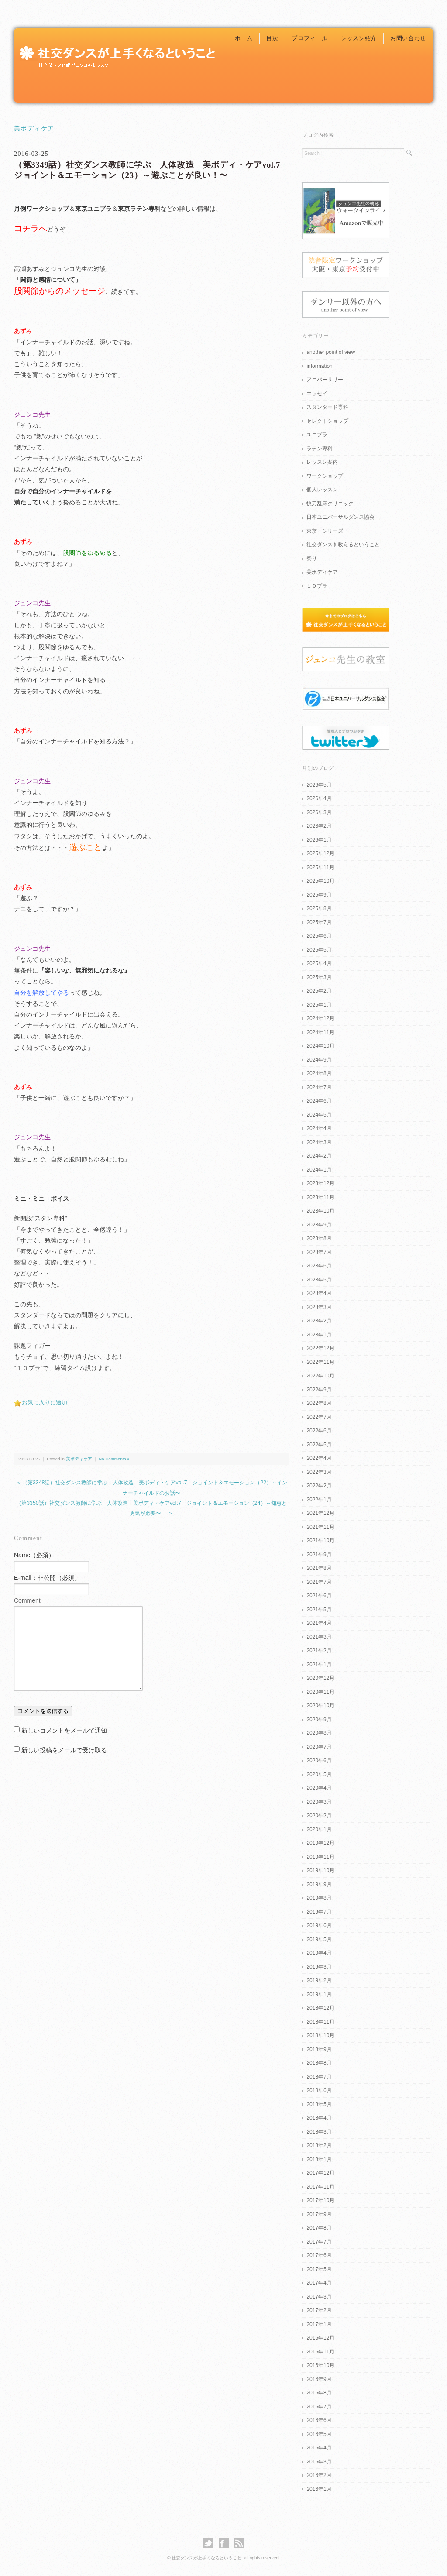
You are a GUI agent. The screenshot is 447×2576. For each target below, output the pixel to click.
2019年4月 (318, 1953)
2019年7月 (318, 1912)
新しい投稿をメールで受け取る (64, 1750)
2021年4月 (318, 1623)
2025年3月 (318, 977)
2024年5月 (318, 1115)
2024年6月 (318, 1101)
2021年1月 (318, 1664)
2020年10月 (320, 1705)
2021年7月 (318, 1582)
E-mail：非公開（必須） (47, 1577)
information (319, 366)
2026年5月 (318, 785)
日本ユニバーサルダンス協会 (340, 517)
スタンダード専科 (327, 407)
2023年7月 (318, 1252)
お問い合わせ (408, 38)
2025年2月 (318, 991)
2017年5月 (318, 2269)
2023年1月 (318, 1335)
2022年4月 (318, 1458)
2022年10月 (320, 1376)
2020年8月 (318, 1733)
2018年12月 (320, 2008)
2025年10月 (320, 881)
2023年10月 (320, 1211)
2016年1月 (318, 2489)
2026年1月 (318, 840)
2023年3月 (318, 1307)
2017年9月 (318, 2214)
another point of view (330, 352)
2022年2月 (318, 1486)
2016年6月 (318, 2420)
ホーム (244, 38)
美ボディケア (34, 128)
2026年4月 (318, 798)
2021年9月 (318, 1555)
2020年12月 (320, 1678)
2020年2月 (318, 1815)
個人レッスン (322, 489)
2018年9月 (318, 2049)
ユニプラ (316, 435)
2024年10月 (320, 1046)
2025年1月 (318, 1005)
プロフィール (309, 38)
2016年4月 (318, 2448)
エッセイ (316, 394)
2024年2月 (318, 1156)
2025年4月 (318, 963)
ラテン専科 (319, 448)
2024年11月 (320, 1032)
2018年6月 (318, 2090)
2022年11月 (320, 1362)
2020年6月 (318, 1760)
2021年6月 (318, 1596)
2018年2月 (318, 2145)
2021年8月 (318, 1568)
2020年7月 (318, 1747)
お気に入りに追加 (44, 1402)
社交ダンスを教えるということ (343, 544)
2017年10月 (320, 2200)
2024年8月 (318, 1073)
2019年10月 (320, 1870)
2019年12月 (320, 1843)
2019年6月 (318, 1925)
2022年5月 (318, 1445)
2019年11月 (320, 1857)
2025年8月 (318, 908)
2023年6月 (318, 1266)
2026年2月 (318, 826)
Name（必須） (34, 1555)
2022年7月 (318, 1417)
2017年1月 (318, 2324)
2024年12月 (320, 1018)
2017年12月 (320, 2173)
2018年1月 (318, 2159)
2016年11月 (320, 2352)
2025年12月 (320, 853)
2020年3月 (318, 1802)
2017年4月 (318, 2283)
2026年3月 (318, 812)
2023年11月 (320, 1197)
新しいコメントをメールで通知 (64, 1730)
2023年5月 (318, 1280)
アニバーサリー (324, 380)
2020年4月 (318, 1788)
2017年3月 (318, 2297)
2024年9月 (318, 1060)
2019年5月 (318, 1939)
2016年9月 (318, 2379)
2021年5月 (318, 1610)
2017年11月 (320, 2187)
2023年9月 (318, 1225)
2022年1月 (318, 1500)
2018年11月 (320, 2022)
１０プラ (316, 586)
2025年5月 (318, 950)
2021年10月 (320, 1541)
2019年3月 (318, 1967)
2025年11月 (320, 867)
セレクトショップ (327, 421)
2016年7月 (318, 2407)
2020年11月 (320, 1692)
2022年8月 (318, 1403)
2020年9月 (318, 1719)
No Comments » (114, 1458)
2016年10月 (320, 2365)
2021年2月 (318, 1651)
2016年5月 (318, 2434)
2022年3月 (318, 1472)
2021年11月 (320, 1527)
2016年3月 (318, 2462)
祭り (311, 558)
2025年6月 (318, 936)
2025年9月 (318, 895)
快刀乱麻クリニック (330, 503)
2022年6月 (318, 1431)
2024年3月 (318, 1142)
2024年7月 (318, 1087)
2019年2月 (318, 1980)
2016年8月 (318, 2393)
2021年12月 (320, 1513)
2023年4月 (318, 1293)
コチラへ (30, 228)
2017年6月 (318, 2255)
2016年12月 (320, 2338)
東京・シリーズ (324, 531)
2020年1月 (318, 1829)
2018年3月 (318, 2132)
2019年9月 (318, 1884)
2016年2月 (318, 2475)
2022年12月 (320, 1348)
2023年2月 (318, 1321)
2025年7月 (318, 922)
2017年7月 (318, 2242)
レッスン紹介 (359, 38)
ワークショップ (324, 476)
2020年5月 (318, 1774)
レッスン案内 (322, 462)
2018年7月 (318, 2077)
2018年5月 (318, 2104)
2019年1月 (318, 1994)
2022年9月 (318, 1390)
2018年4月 (318, 2118)
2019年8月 (318, 1898)
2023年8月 (318, 1238)
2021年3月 (318, 1637)
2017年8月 (318, 2228)
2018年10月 (320, 2035)
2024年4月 (318, 1128)
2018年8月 (318, 2063)
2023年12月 (320, 1183)
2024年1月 (318, 1170)
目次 (272, 38)
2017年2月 (318, 2310)
